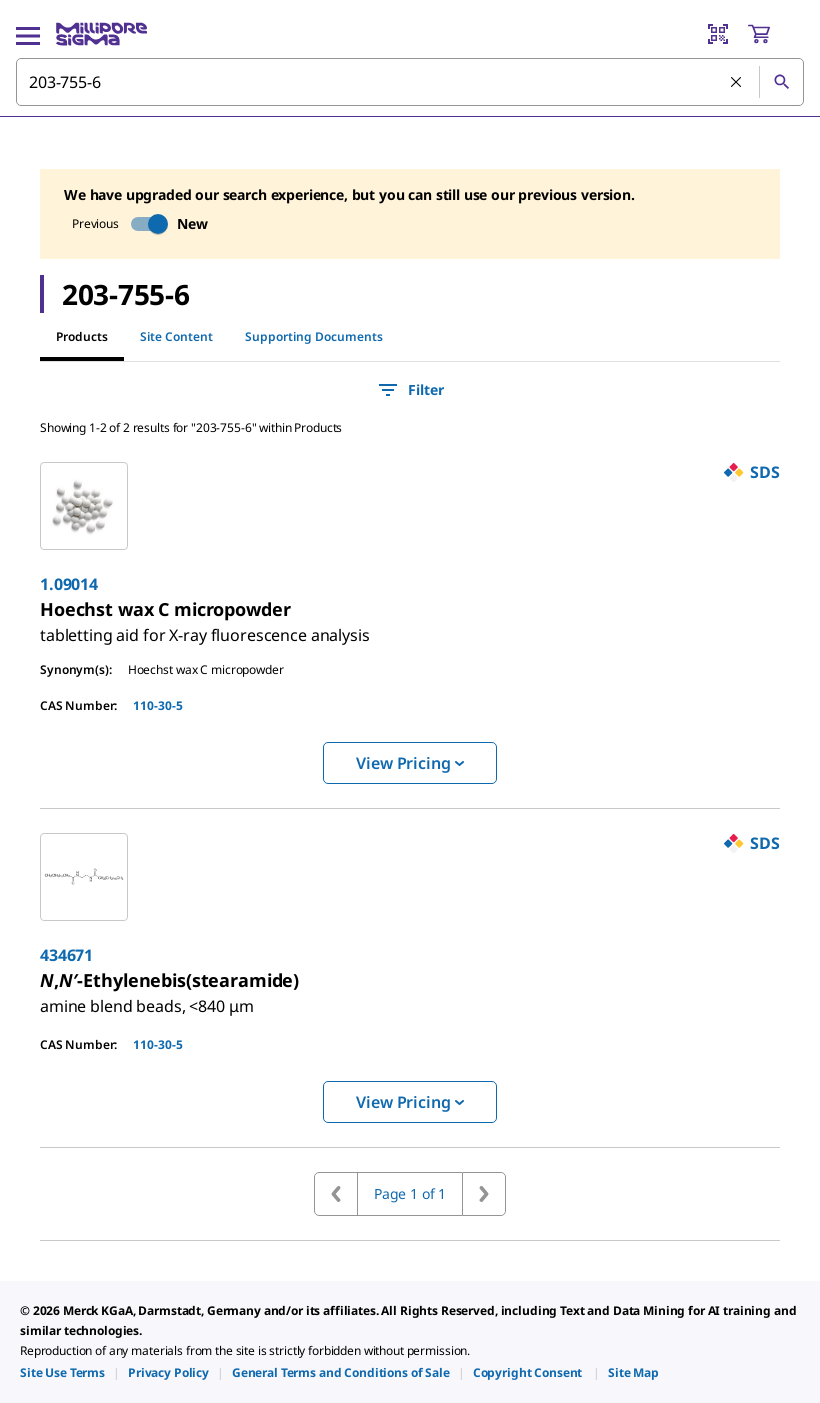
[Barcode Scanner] (718, 34)
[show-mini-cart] (775, 34)
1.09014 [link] (69, 584)
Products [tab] (82, 336)
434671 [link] (66, 955)
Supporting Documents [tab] (314, 336)
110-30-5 (158, 705)
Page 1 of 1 (410, 1193)
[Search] (781, 82)
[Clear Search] (737, 83)
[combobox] (410, 82)
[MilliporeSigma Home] (101, 34)
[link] (205, 627)
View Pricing (409, 763)
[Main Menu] (28, 34)
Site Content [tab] (176, 336)
